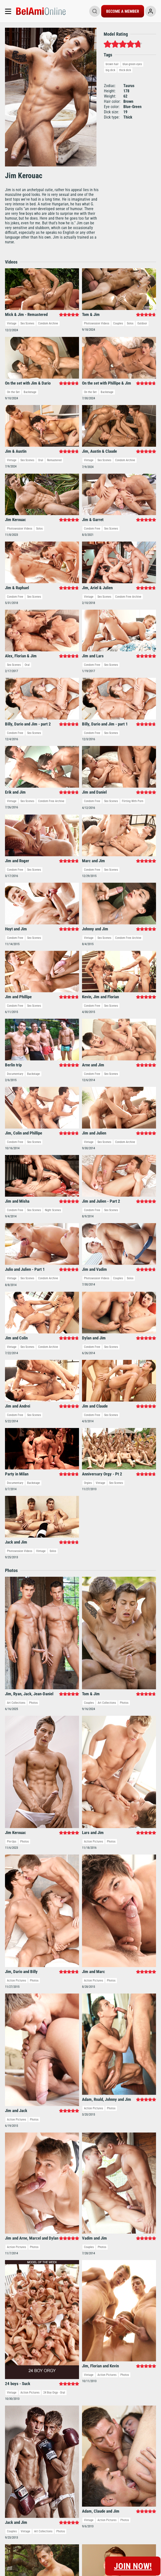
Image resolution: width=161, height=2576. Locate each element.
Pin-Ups (11, 1841)
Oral (40, 460)
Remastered (54, 460)
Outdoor (142, 323)
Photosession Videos (96, 323)
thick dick (125, 70)
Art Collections (16, 1703)
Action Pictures (93, 1841)
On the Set (13, 392)
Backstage (30, 392)
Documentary (15, 1074)
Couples (118, 323)
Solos (130, 323)
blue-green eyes (132, 64)
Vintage (11, 323)
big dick (110, 70)
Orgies (88, 1483)
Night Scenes (53, 1210)
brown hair (112, 64)
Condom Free (92, 528)
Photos (33, 1703)
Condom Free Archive (128, 596)
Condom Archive (48, 323)
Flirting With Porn (132, 801)
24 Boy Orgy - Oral (54, 2392)
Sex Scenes (27, 323)
